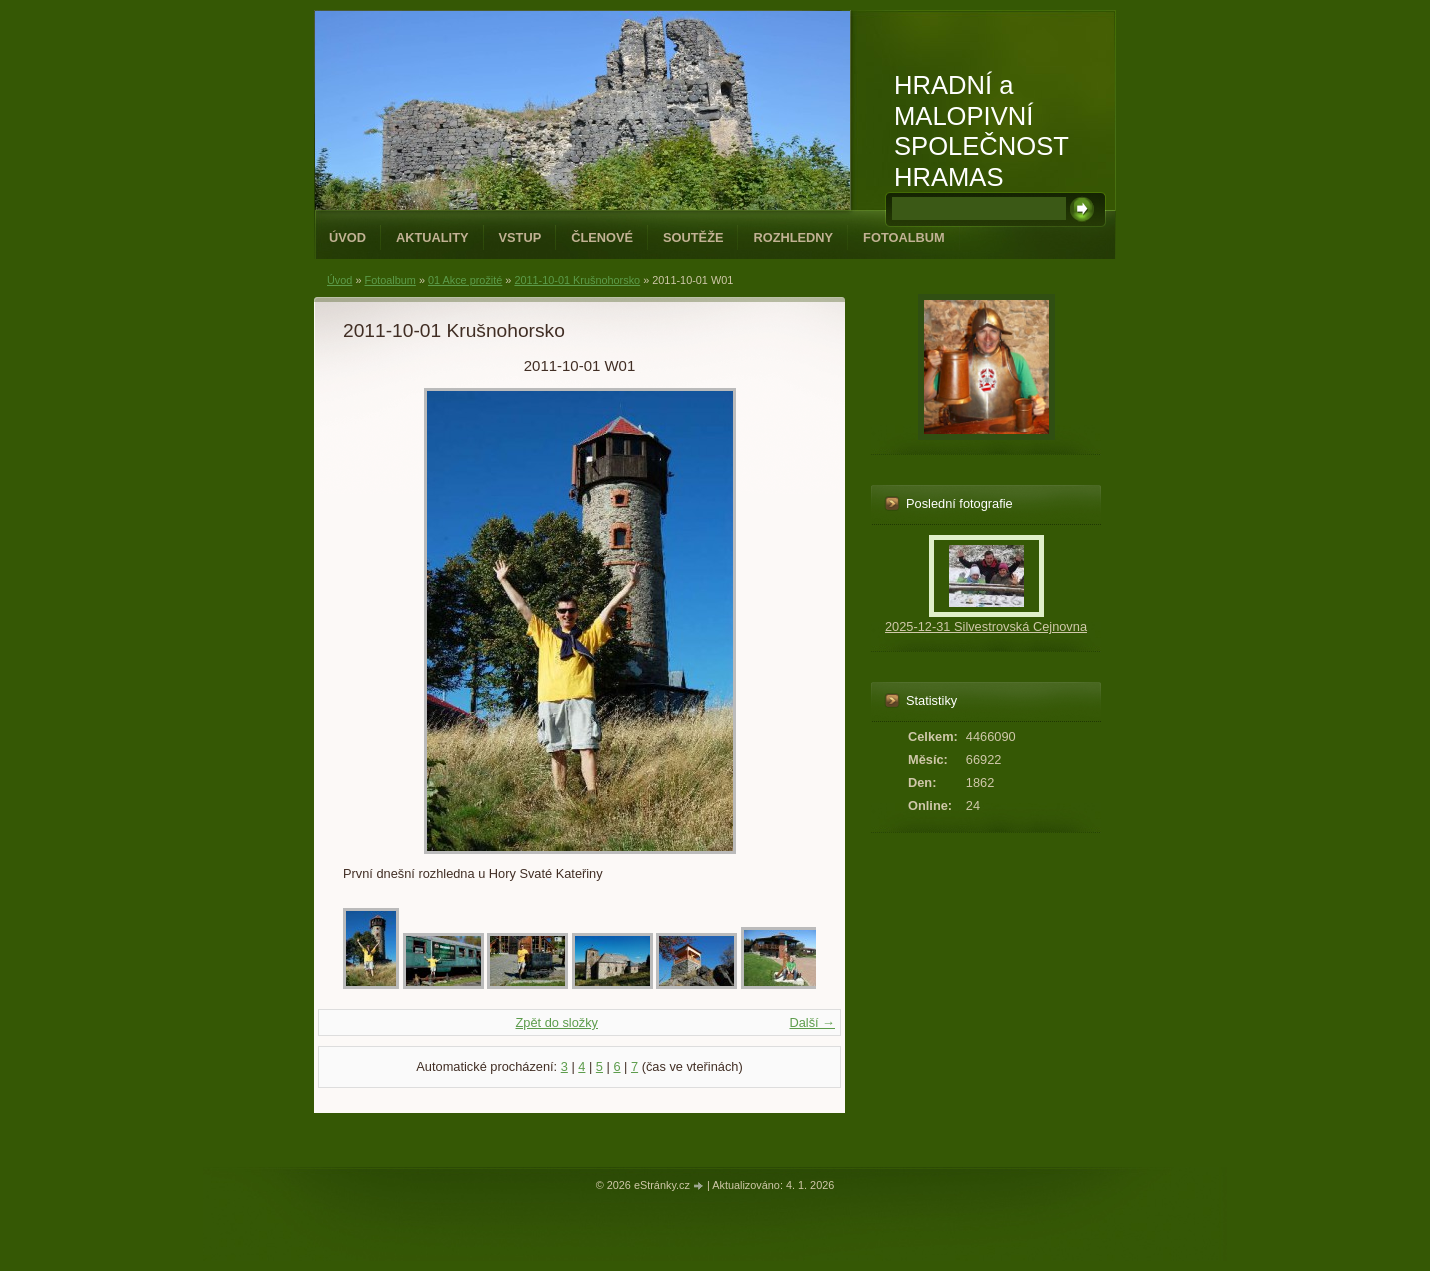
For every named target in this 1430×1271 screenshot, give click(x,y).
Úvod (347, 237)
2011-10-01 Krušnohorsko (577, 280)
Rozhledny (793, 237)
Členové (602, 237)
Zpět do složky (556, 1022)
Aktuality (432, 237)
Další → (812, 1022)
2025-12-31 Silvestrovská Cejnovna (986, 626)
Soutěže (693, 237)
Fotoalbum (904, 237)
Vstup (520, 237)
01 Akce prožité (465, 280)
